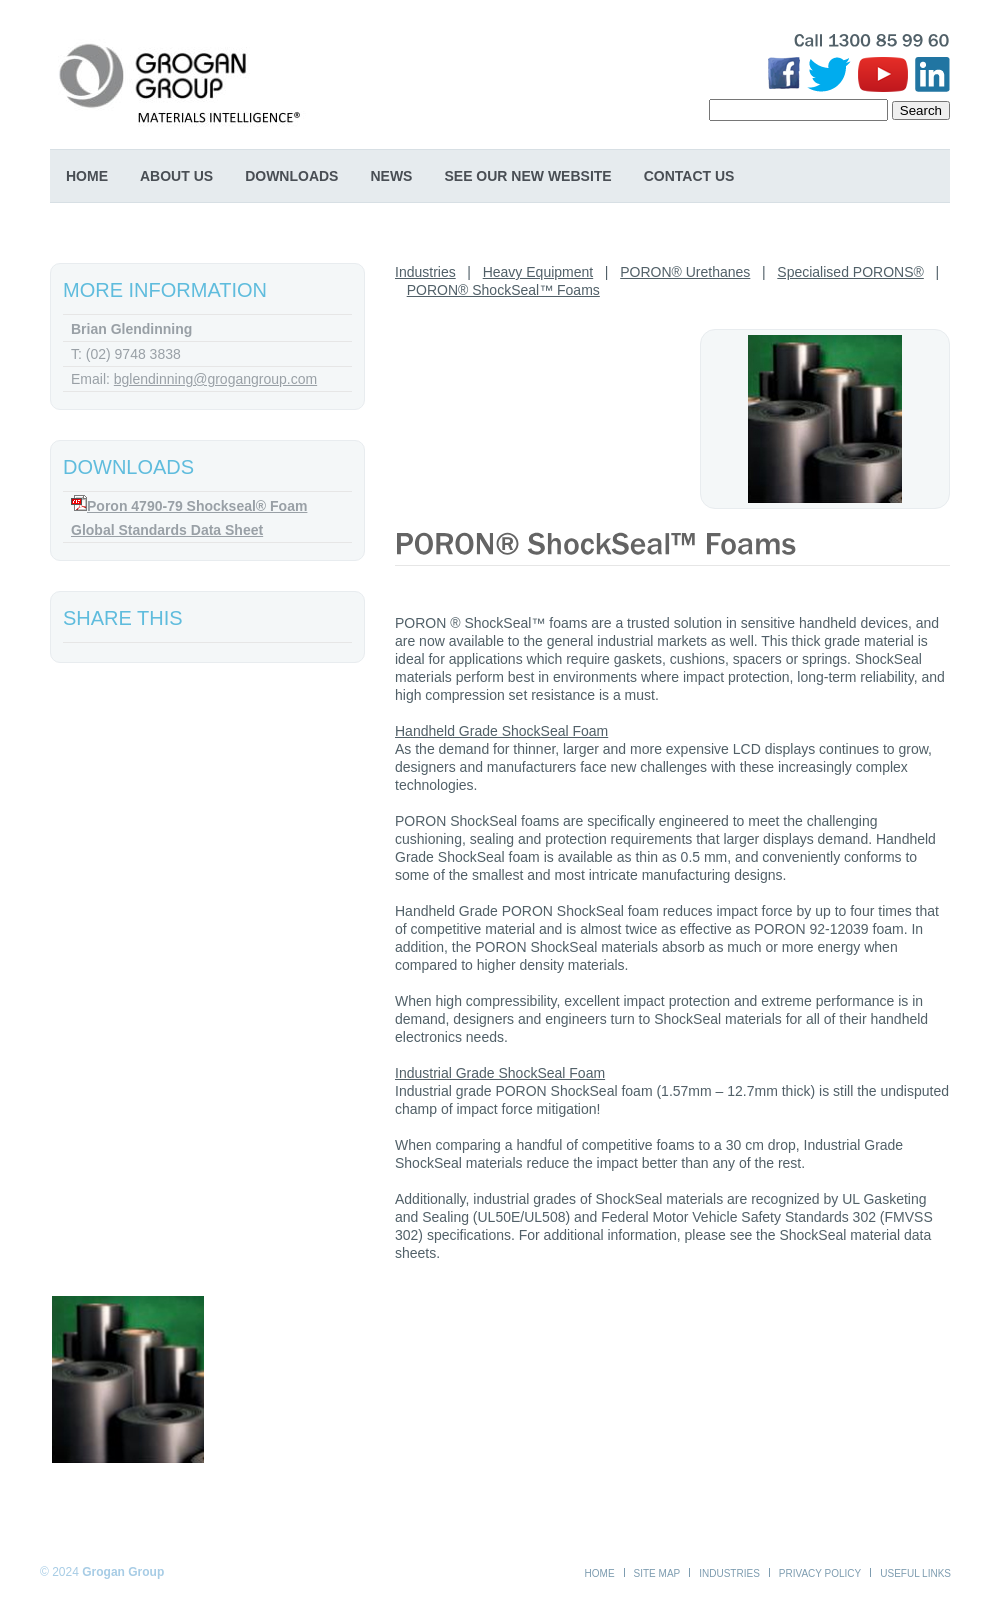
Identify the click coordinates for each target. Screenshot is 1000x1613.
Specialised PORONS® (850, 272)
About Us (176, 176)
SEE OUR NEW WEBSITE (527, 176)
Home (87, 176)
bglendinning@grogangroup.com (215, 379)
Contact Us (689, 176)
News (391, 176)
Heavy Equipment (538, 272)
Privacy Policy (820, 1573)
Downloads (291, 176)
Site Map (657, 1573)
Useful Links (915, 1573)
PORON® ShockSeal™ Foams (503, 290)
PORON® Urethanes (685, 272)
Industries (425, 272)
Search (921, 110)
